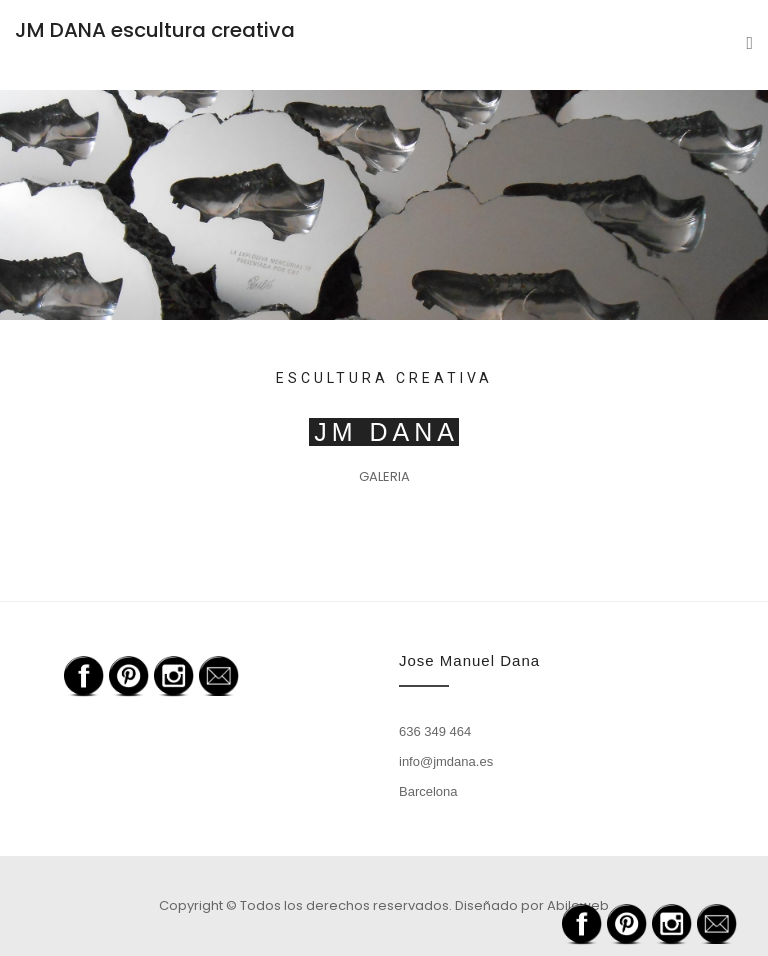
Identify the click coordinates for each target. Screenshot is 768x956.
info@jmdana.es (446, 761)
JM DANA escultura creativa (155, 30)
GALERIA (384, 476)
